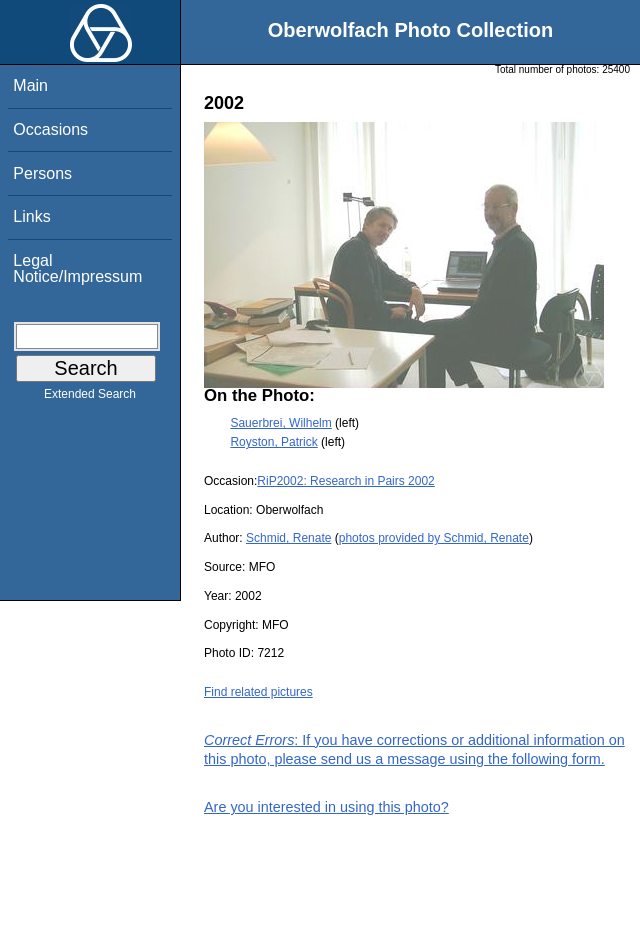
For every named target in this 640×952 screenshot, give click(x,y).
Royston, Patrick (273, 442)
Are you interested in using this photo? (326, 807)
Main (30, 85)
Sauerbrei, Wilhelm (280, 423)
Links (31, 216)
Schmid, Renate (288, 538)
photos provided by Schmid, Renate (434, 538)
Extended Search (90, 398)
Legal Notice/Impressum (77, 268)
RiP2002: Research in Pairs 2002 (345, 481)
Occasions (50, 129)
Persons (42, 173)
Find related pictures (258, 692)
